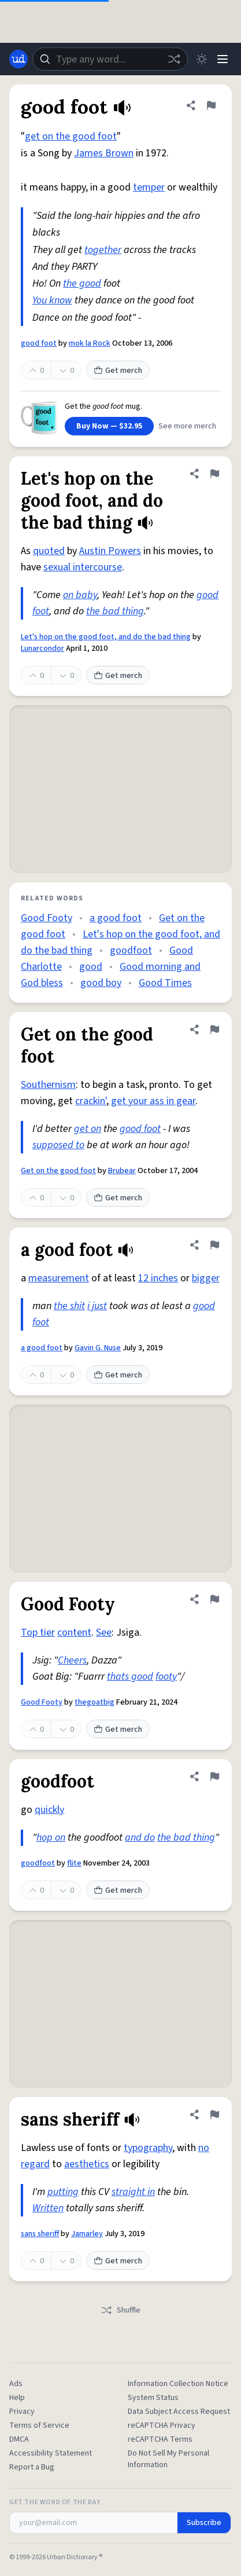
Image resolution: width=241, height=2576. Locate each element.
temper (149, 187)
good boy (100, 983)
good (90, 966)
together (102, 250)
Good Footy (46, 918)
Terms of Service (39, 2425)
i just (97, 1306)
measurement (58, 1278)
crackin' (90, 1101)
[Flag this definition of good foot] (211, 105)
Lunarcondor (42, 648)
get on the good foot (71, 136)
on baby (80, 595)
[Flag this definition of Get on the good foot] (214, 1029)
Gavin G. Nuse (98, 1348)
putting (63, 2192)
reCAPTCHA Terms (160, 2439)
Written (48, 2208)
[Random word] (174, 59)
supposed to (58, 1145)
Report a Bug (31, 2467)
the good (82, 283)
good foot (39, 343)
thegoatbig (94, 1702)
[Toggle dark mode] (201, 59)
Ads (16, 2384)
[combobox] (110, 59)
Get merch (118, 370)
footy (166, 1676)
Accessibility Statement (50, 2453)
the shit (69, 1306)
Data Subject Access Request (179, 2411)
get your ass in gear (153, 1101)
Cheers (72, 1660)
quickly (49, 1809)
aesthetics (86, 2164)
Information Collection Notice (178, 2384)
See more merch (187, 426)
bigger (206, 1278)
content (74, 1632)
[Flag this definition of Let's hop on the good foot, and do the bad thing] (214, 473)
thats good (130, 1676)
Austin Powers (110, 551)
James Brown (104, 153)
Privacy (22, 2411)
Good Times (165, 983)
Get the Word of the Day (55, 2502)
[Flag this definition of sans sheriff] (214, 2114)
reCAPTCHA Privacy (161, 2425)
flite (74, 1863)
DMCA (19, 2439)
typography (148, 2148)
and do (140, 1837)
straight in (133, 2192)
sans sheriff (40, 2234)
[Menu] (222, 59)
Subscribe (204, 2523)
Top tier (38, 1632)
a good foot (116, 918)
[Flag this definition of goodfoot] (214, 1776)
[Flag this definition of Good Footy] (214, 1599)
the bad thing (115, 611)
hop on (50, 1837)
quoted (49, 551)
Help (17, 2397)
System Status (153, 2397)
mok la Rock (89, 343)
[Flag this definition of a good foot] (214, 1245)
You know (52, 300)
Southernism (48, 1085)
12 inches (158, 1278)
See (104, 1632)
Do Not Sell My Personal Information (168, 2459)
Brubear (122, 1171)
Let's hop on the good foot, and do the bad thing (106, 637)
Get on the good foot (58, 1171)
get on (87, 1129)
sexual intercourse (82, 567)
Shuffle (120, 2310)
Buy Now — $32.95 (109, 426)
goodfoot (131, 950)
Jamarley (87, 2234)
